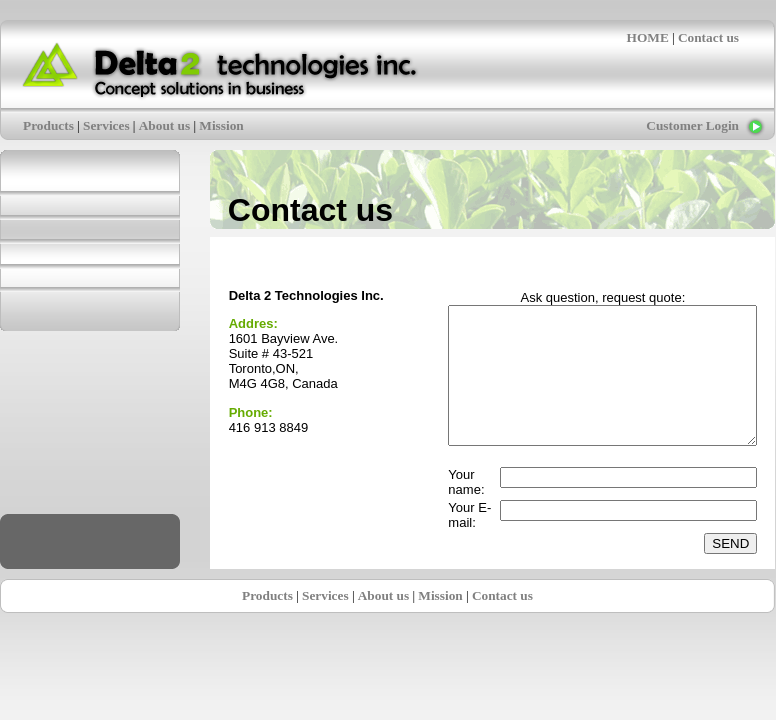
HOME (648, 37)
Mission (221, 125)
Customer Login (692, 125)
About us (164, 125)
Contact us (708, 37)
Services (106, 125)
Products (48, 125)
